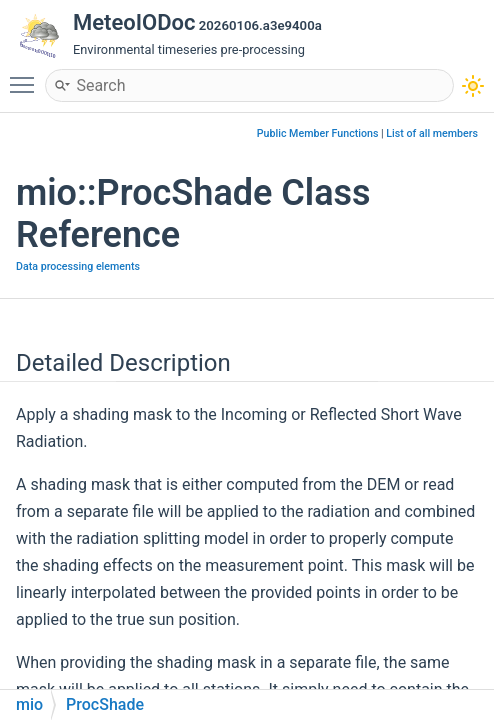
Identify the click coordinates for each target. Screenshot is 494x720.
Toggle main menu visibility (27, 76)
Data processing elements (78, 266)
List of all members (432, 133)
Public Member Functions (318, 133)
